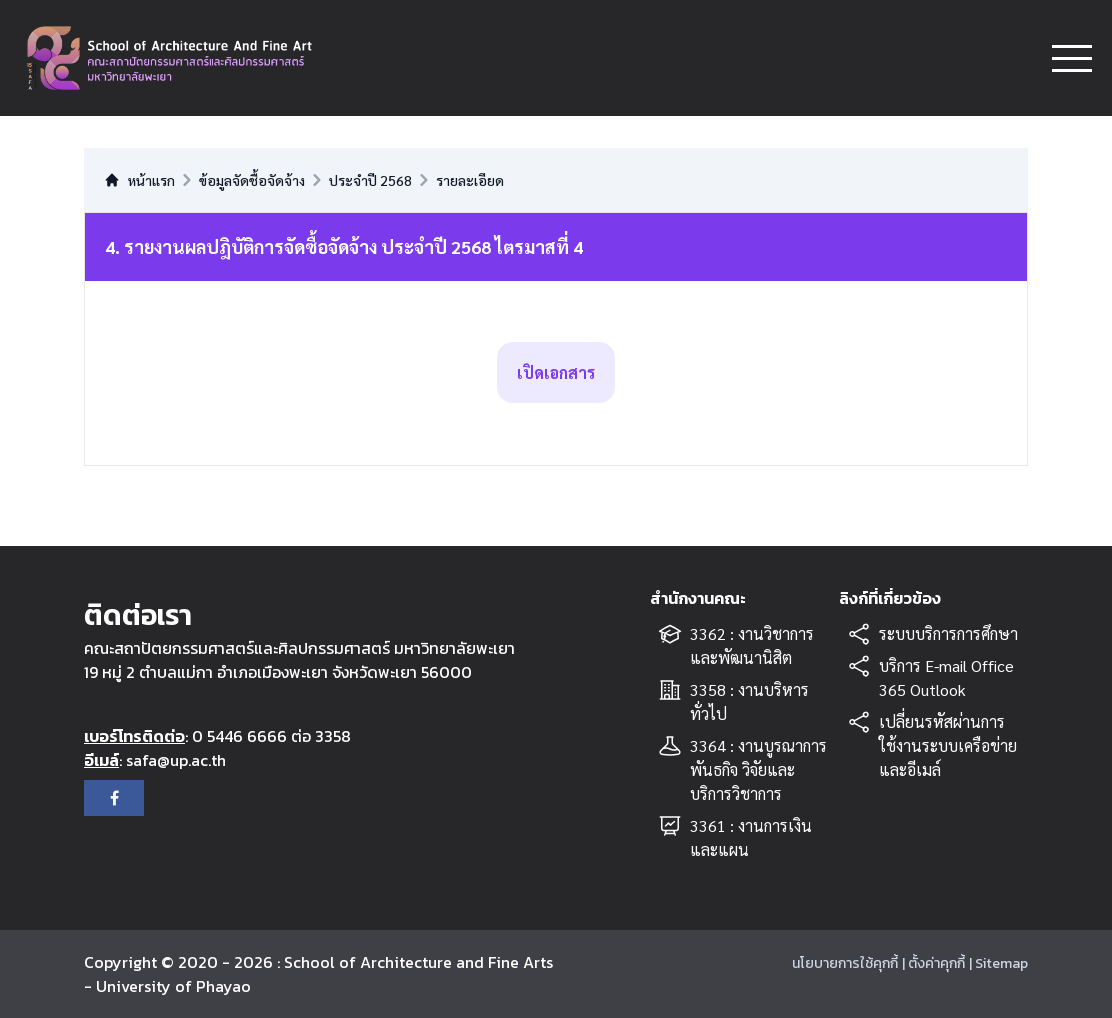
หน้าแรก (139, 180)
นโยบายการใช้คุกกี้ (845, 963)
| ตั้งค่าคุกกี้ (933, 963)
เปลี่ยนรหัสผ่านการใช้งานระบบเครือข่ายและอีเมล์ (948, 745)
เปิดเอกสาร (556, 372)
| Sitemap (998, 963)
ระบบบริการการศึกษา (948, 633)
